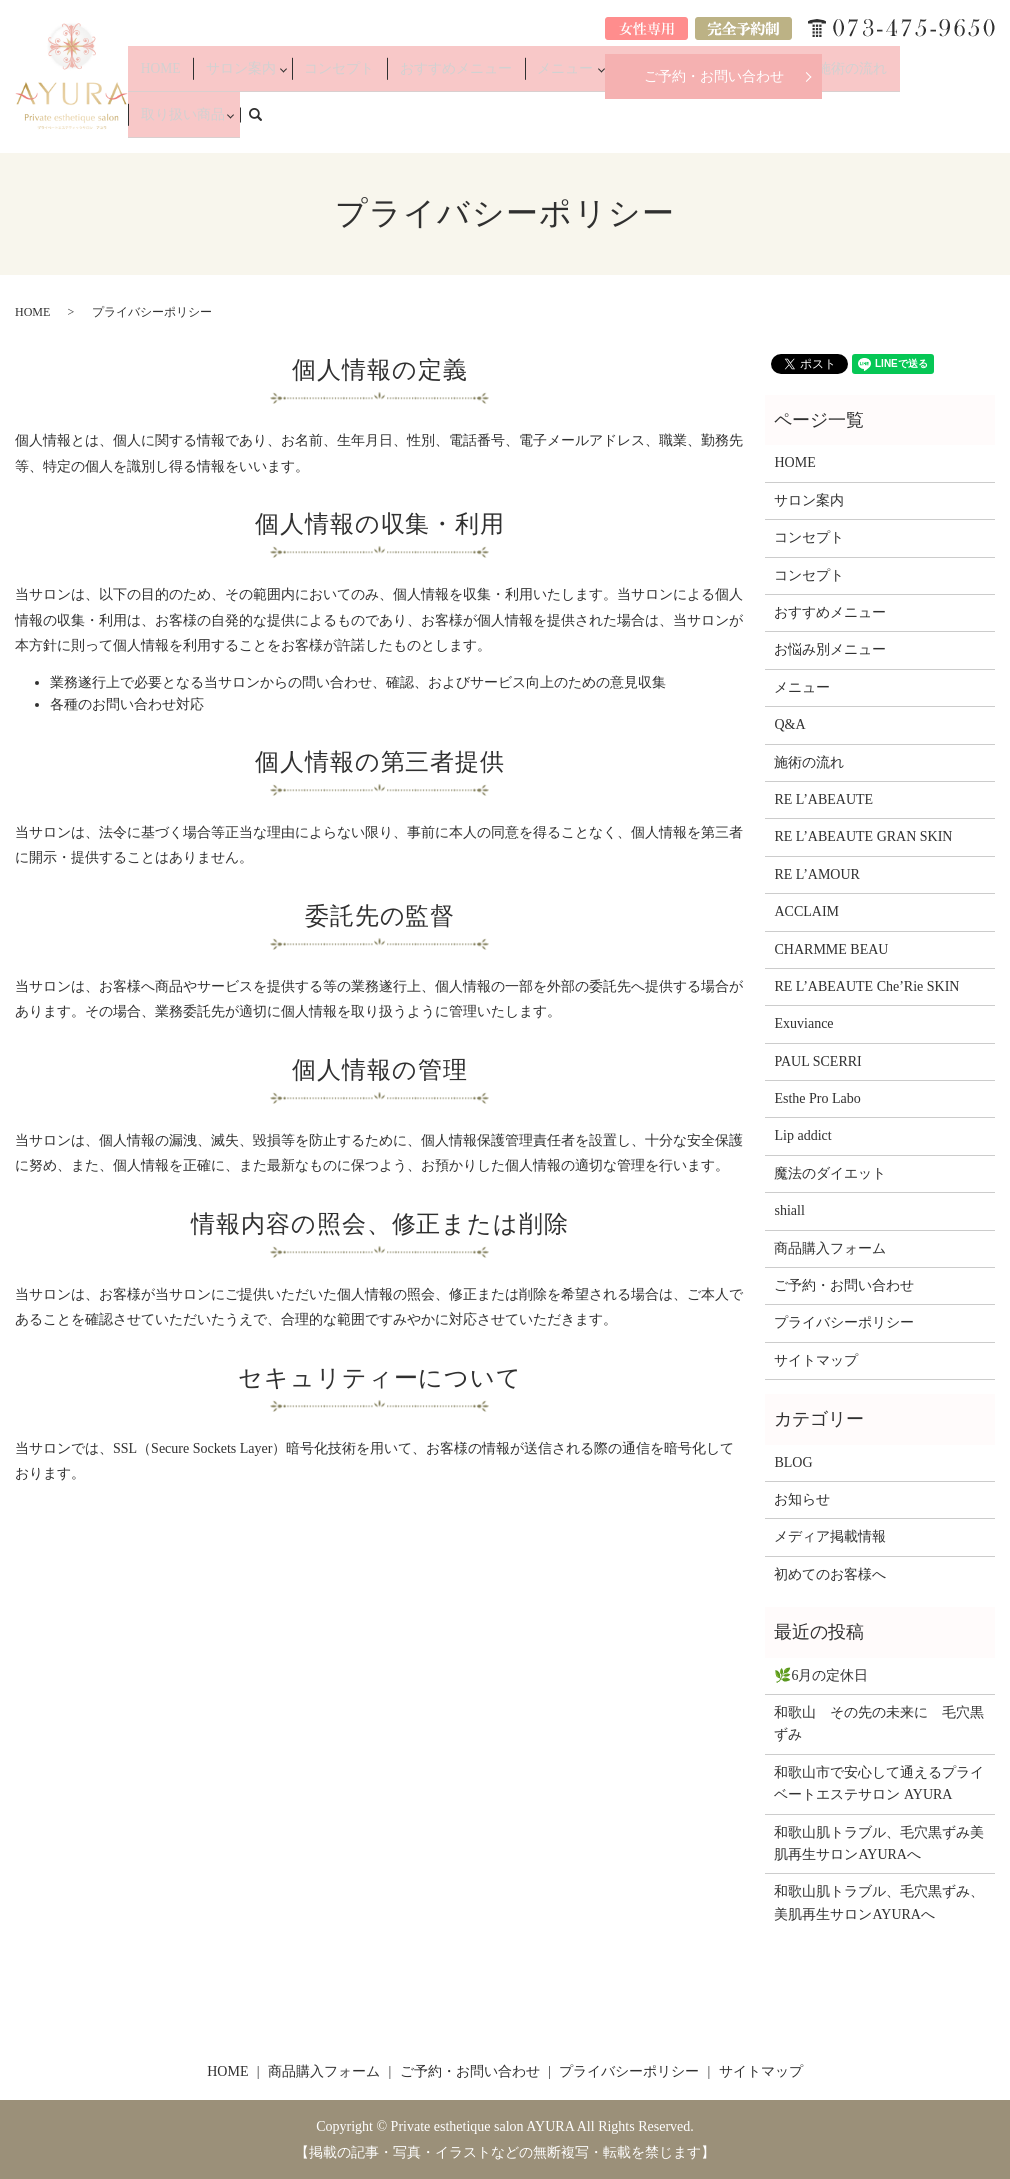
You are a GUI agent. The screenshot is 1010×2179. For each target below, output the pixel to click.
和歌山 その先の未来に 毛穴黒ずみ (879, 1723)
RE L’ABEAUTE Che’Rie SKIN (866, 986)
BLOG (793, 1462)
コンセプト (391, 122)
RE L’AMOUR (816, 874)
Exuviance (803, 1023)
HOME (237, 122)
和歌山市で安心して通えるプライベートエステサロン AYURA (879, 1783)
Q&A (765, 122)
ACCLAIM (806, 911)
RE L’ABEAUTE (823, 799)
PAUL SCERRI (817, 1061)
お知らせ (802, 1499)
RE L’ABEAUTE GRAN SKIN (863, 836)
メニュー (575, 122)
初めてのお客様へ (830, 1574)
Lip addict (802, 1135)
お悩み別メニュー (676, 122)
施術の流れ (826, 122)
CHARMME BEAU (831, 949)
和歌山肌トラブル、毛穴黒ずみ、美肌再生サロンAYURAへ (879, 1902)
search (991, 121)
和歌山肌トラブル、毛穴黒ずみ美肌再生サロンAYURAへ (879, 1843)
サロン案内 (302, 122)
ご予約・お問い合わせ (714, 76)
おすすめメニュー (486, 122)
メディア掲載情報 (830, 1536)
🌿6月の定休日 (821, 1675)
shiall (789, 1210)
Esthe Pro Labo (817, 1098)
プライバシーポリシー (844, 1322)
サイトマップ (816, 1360)
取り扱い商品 (909, 122)
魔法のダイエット (830, 1173)
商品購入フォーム (830, 1248)
